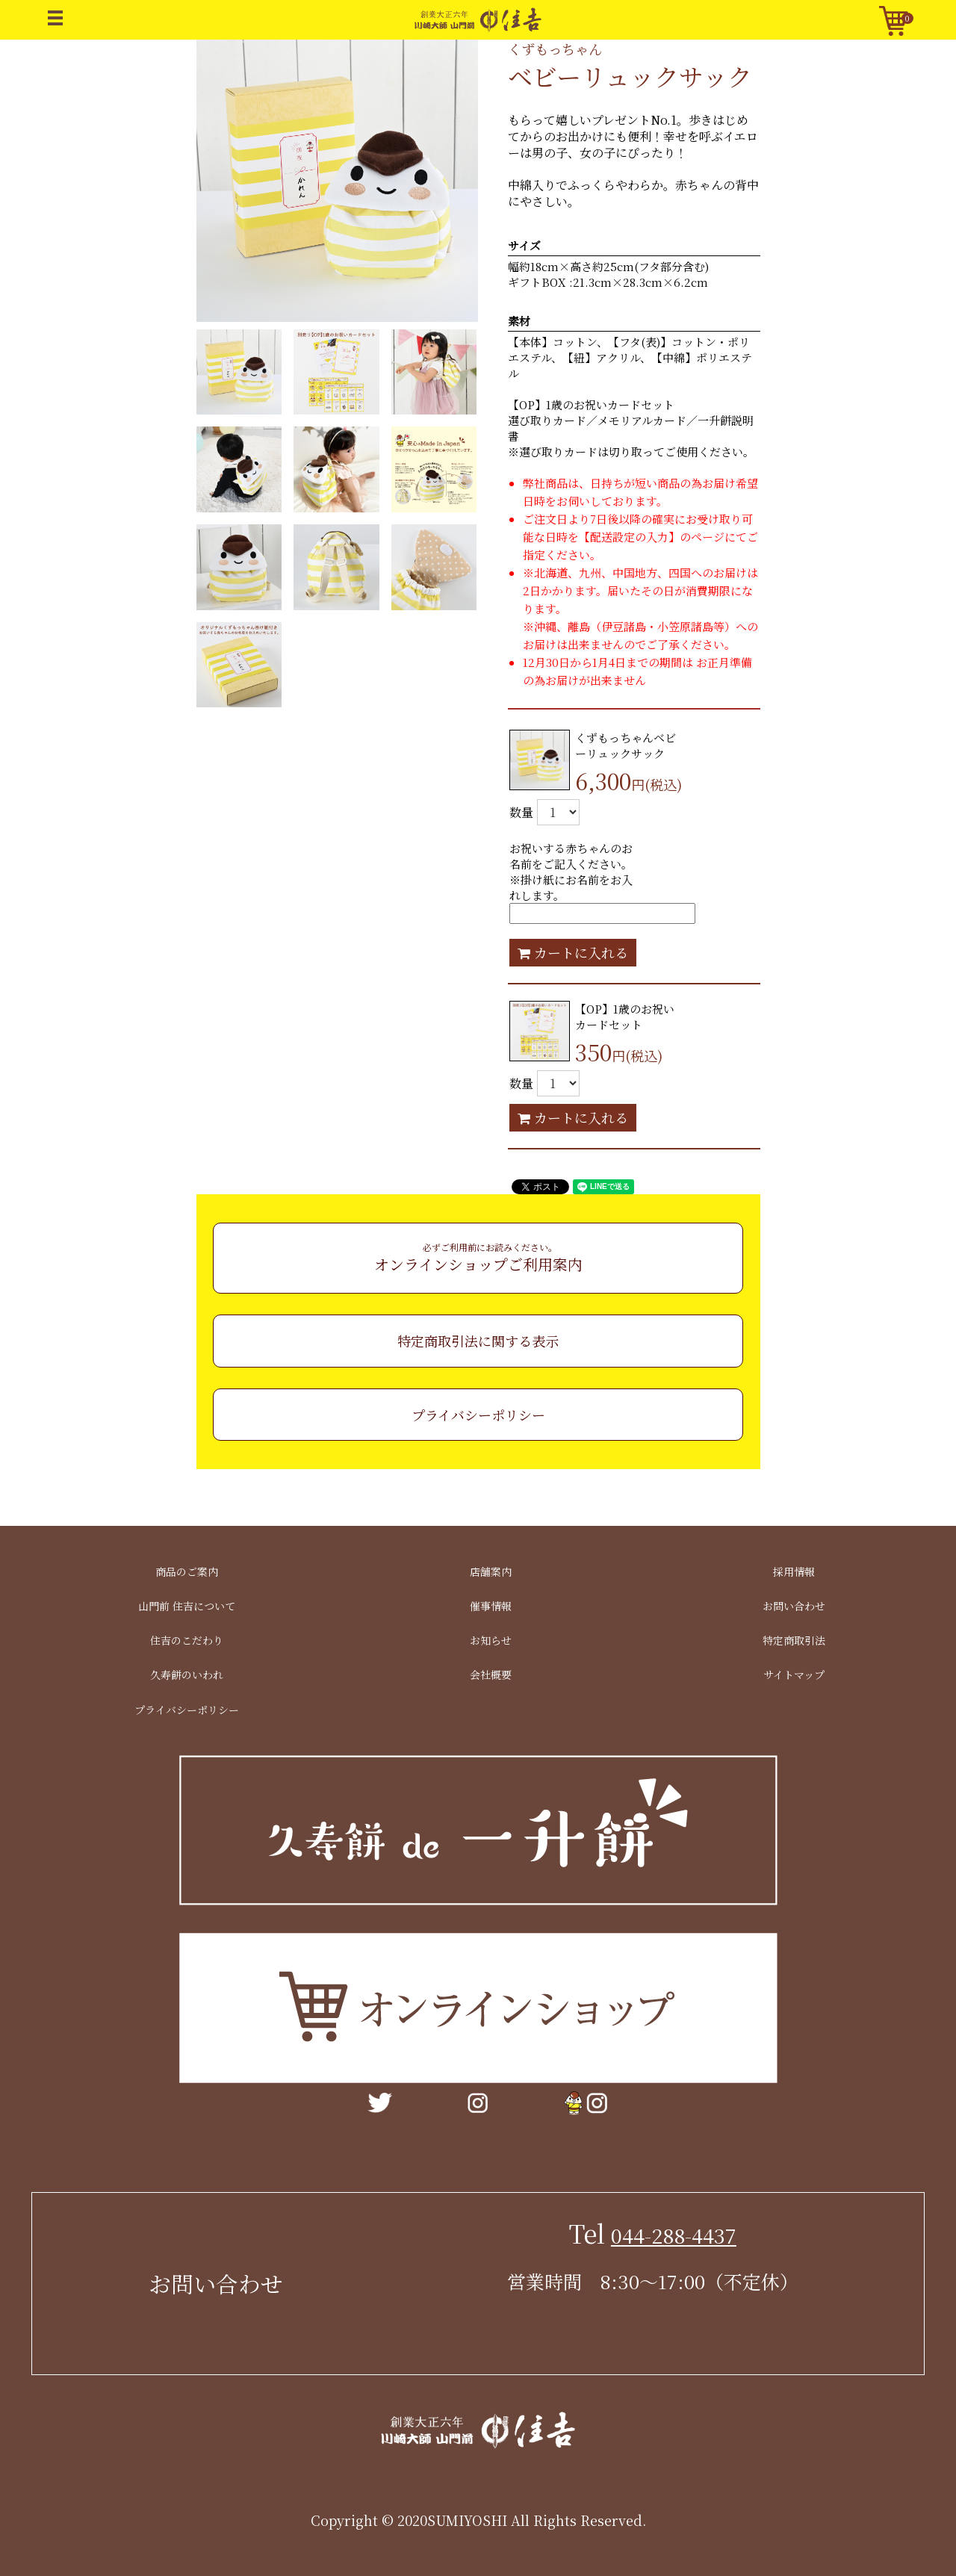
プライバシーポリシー (478, 1414)
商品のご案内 (186, 1571)
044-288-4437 (673, 2235)
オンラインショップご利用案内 (478, 1258)
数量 (521, 812)
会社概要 (491, 1674)
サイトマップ (794, 1674)
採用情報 (794, 1571)
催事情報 (491, 1605)
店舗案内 (491, 1571)
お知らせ (491, 1640)
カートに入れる (573, 952)
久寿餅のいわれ (186, 1674)
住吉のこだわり (186, 1640)
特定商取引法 (794, 1640)
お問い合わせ (794, 1605)
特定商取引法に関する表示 (478, 1340)
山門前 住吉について (186, 1605)
